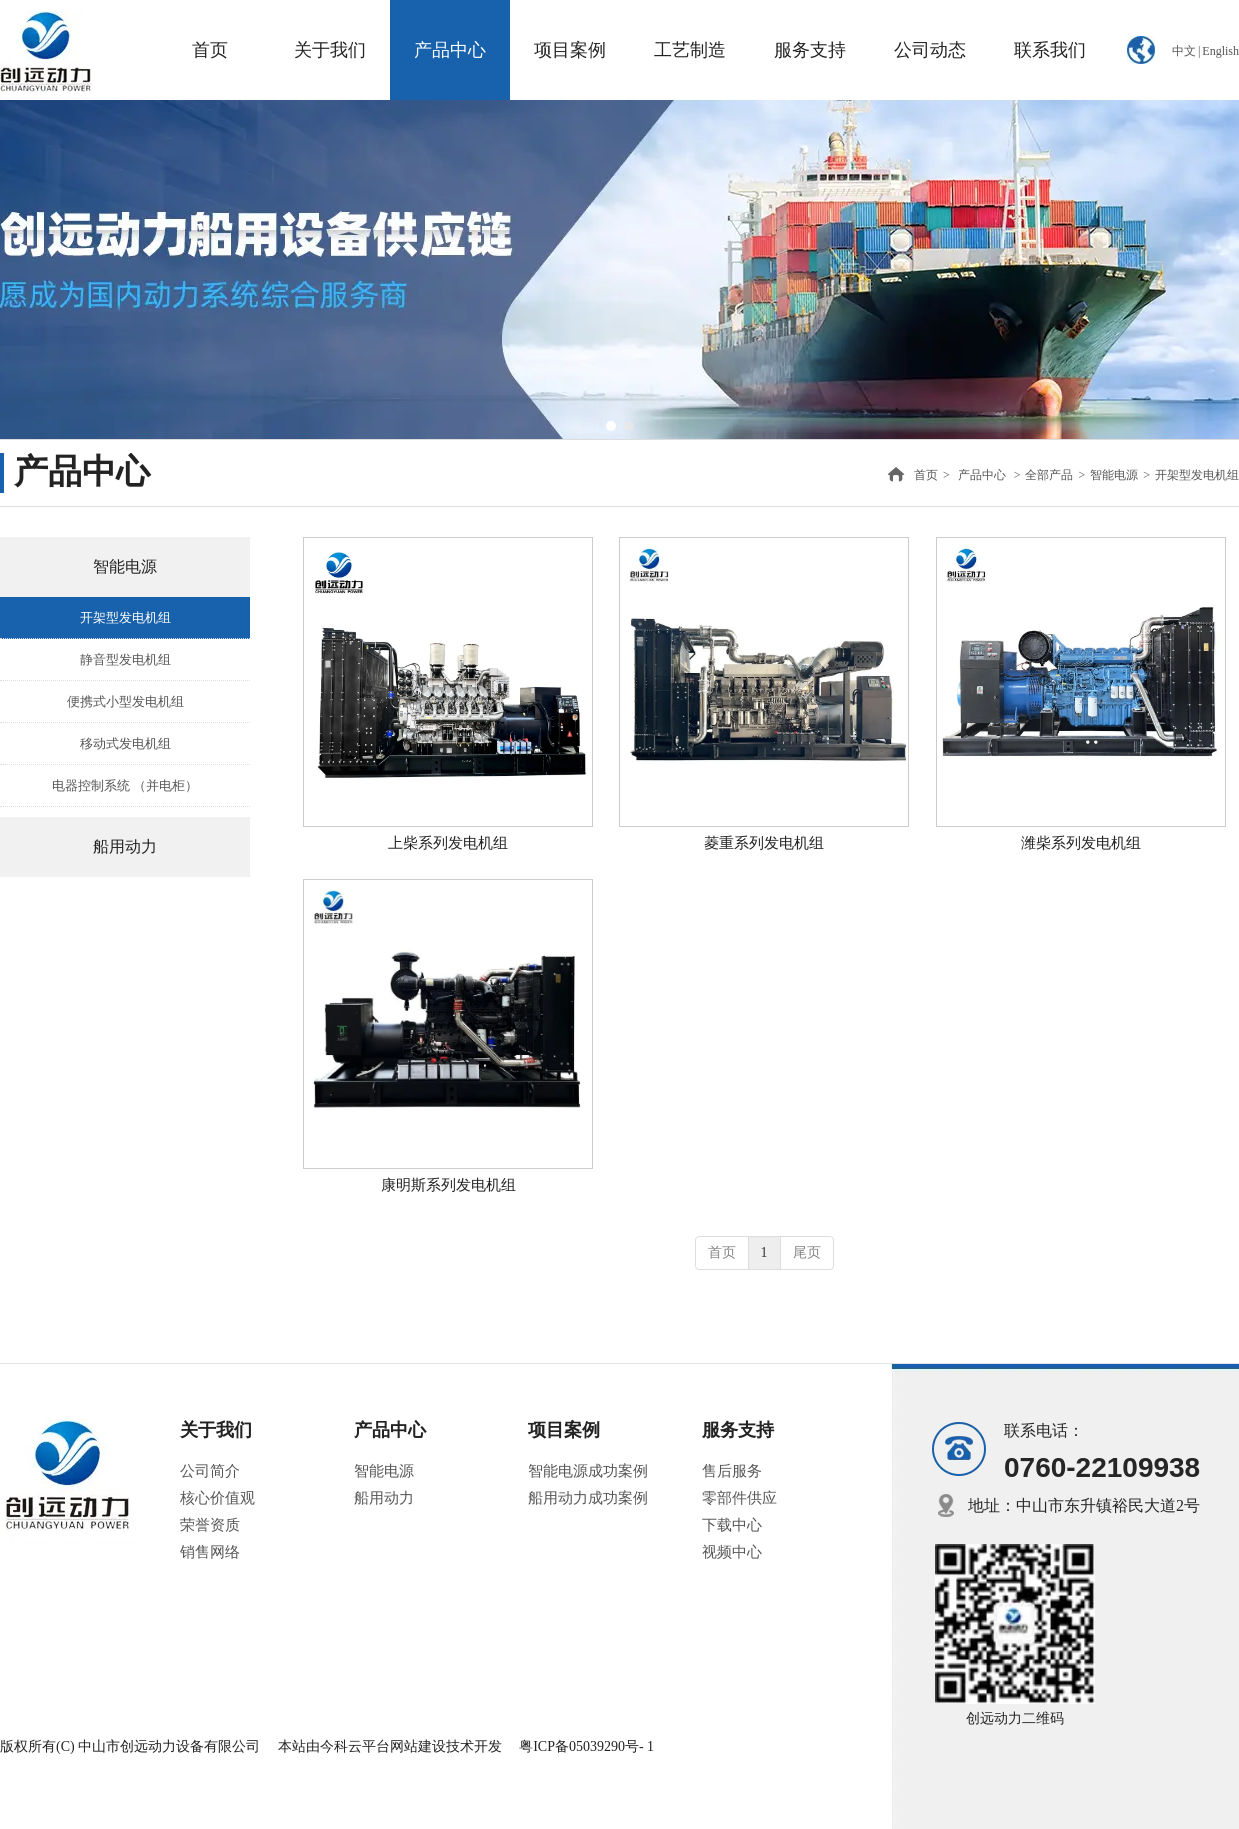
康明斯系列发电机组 (448, 1185)
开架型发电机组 (1197, 475)
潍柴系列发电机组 (1081, 843)
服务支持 (738, 1430)
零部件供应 (739, 1498)
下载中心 (732, 1525)
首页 (926, 475)
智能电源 (1114, 475)
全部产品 (1049, 475)
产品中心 (982, 475)
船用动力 (384, 1498)
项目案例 (564, 1430)
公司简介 (210, 1471)
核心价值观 (217, 1498)
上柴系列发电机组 (448, 843)
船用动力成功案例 (588, 1498)
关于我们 (216, 1430)
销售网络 (210, 1552)
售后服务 (732, 1471)
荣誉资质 (210, 1525)
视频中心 (732, 1552)
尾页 (807, 1252)
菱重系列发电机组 (764, 843)
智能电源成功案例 (588, 1471)
